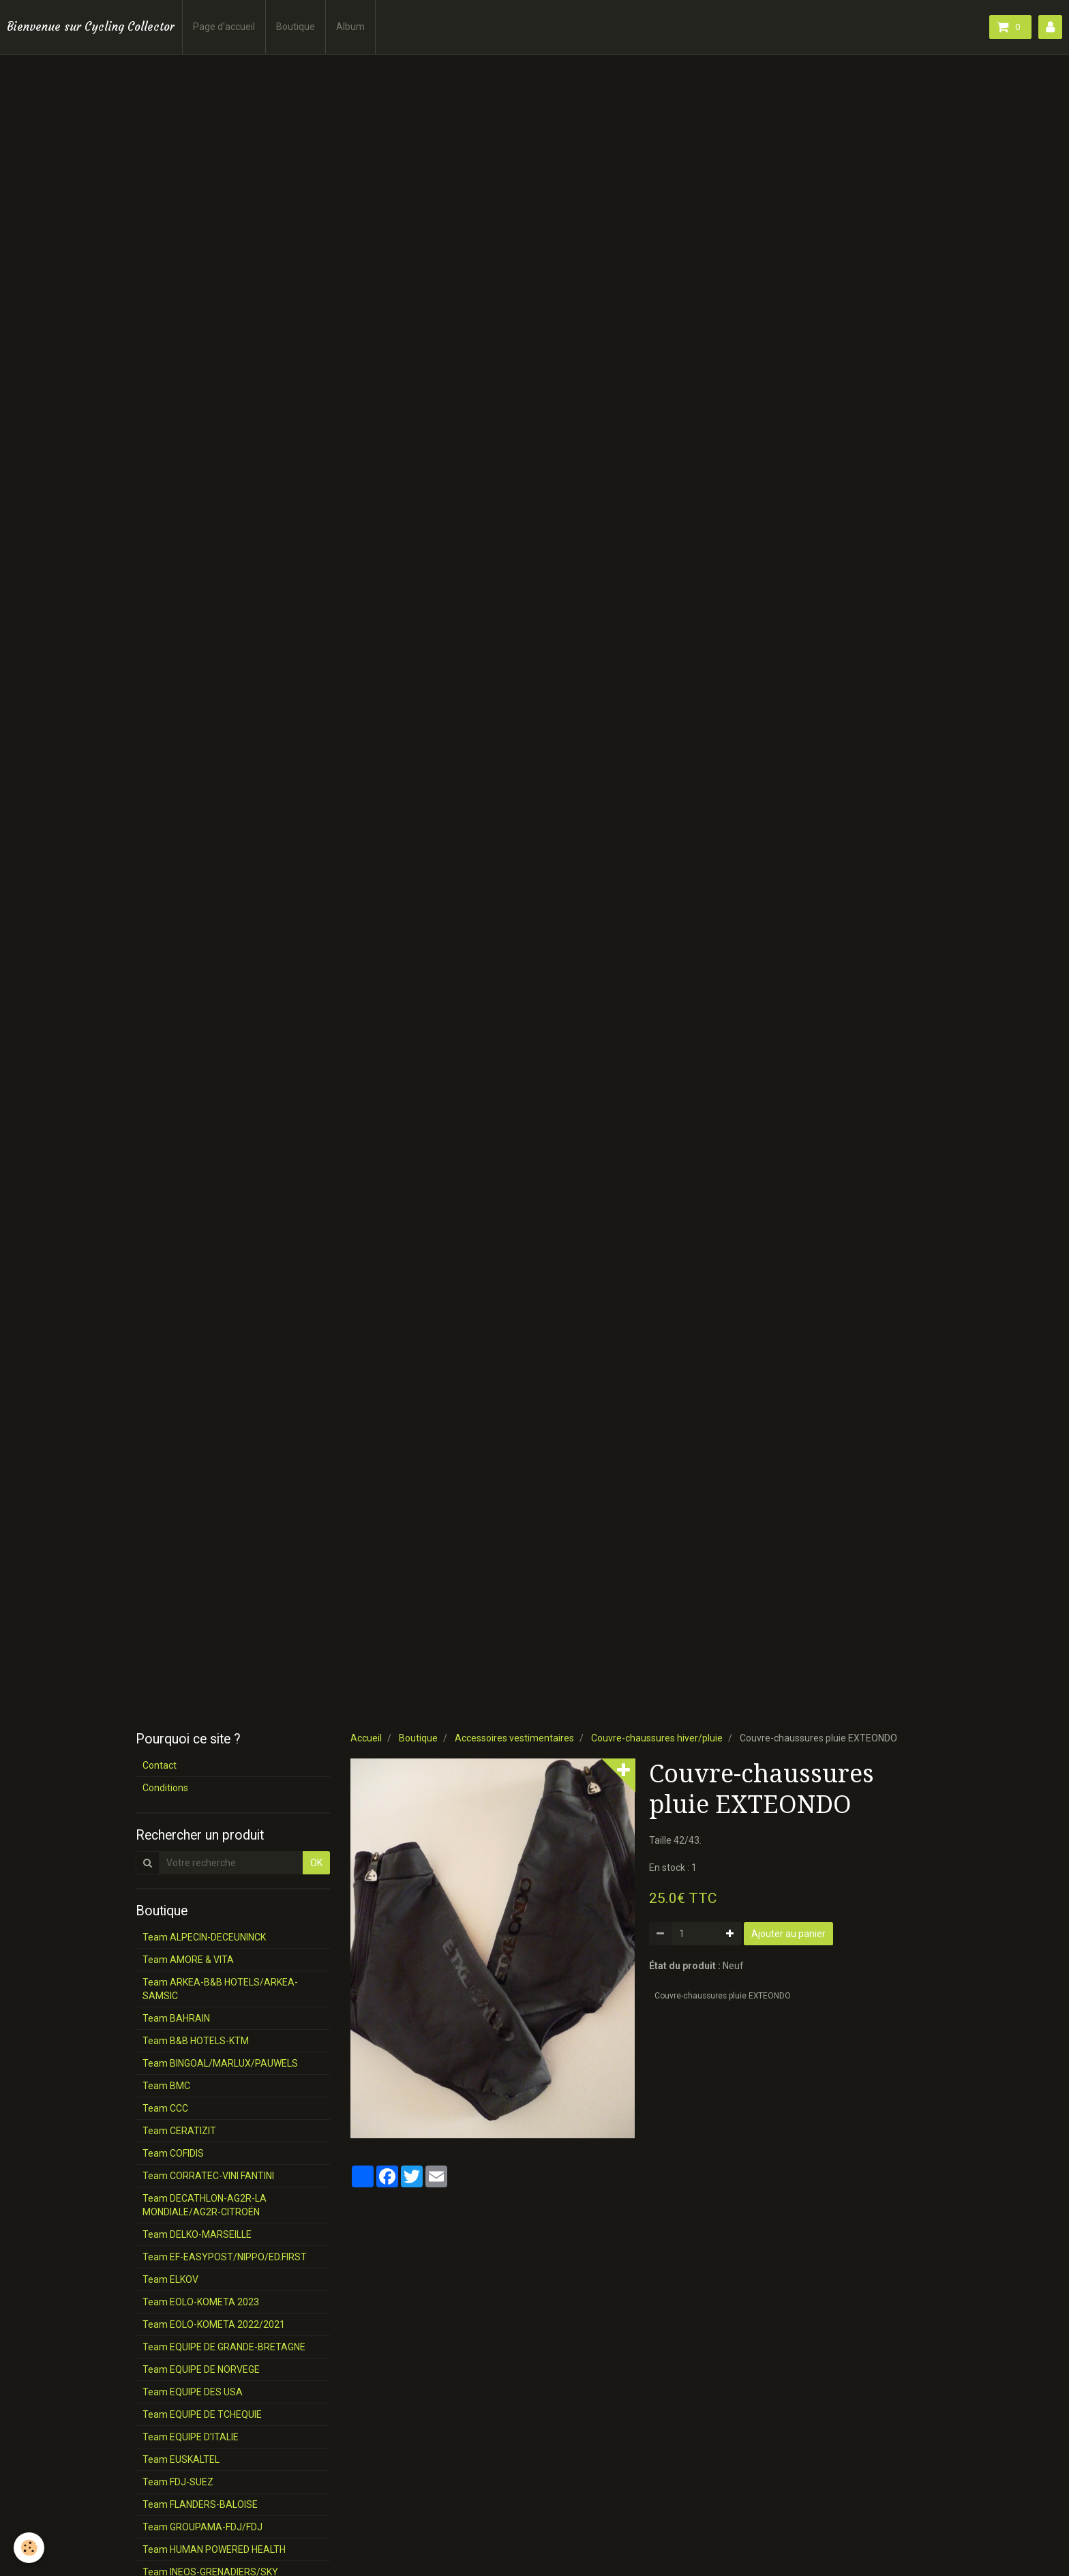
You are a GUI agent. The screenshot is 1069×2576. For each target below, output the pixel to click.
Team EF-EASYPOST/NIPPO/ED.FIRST (224, 2256)
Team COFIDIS (173, 2153)
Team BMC (166, 2085)
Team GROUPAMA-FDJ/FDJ (202, 2526)
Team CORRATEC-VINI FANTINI (208, 2175)
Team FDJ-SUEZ (177, 2481)
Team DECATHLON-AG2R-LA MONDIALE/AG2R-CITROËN (204, 2205)
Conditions (165, 1787)
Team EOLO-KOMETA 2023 (200, 2301)
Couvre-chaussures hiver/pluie (657, 1738)
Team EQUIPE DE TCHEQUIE (202, 2414)
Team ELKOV (170, 2279)
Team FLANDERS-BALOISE (200, 2504)
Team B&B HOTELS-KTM (195, 2040)
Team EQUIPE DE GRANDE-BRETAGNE (223, 2346)
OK (316, 1862)
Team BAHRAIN (176, 2018)
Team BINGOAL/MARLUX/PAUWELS (220, 2063)
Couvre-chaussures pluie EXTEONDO (722, 1996)
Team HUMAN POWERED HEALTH (214, 2549)
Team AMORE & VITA (188, 1959)
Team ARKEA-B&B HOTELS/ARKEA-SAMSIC (220, 1989)
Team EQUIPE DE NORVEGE (201, 2369)
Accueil (366, 1738)
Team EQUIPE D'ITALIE (190, 2436)
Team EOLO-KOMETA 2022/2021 (213, 2324)
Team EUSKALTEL (181, 2459)
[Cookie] (29, 2547)
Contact (159, 1765)
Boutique (295, 26)
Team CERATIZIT (179, 2130)
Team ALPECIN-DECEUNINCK (204, 1937)
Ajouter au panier (788, 1933)
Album (350, 26)
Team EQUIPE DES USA (192, 2391)
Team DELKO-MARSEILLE (197, 2234)
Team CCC (165, 2108)
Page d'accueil (224, 26)
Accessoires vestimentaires (514, 1738)
